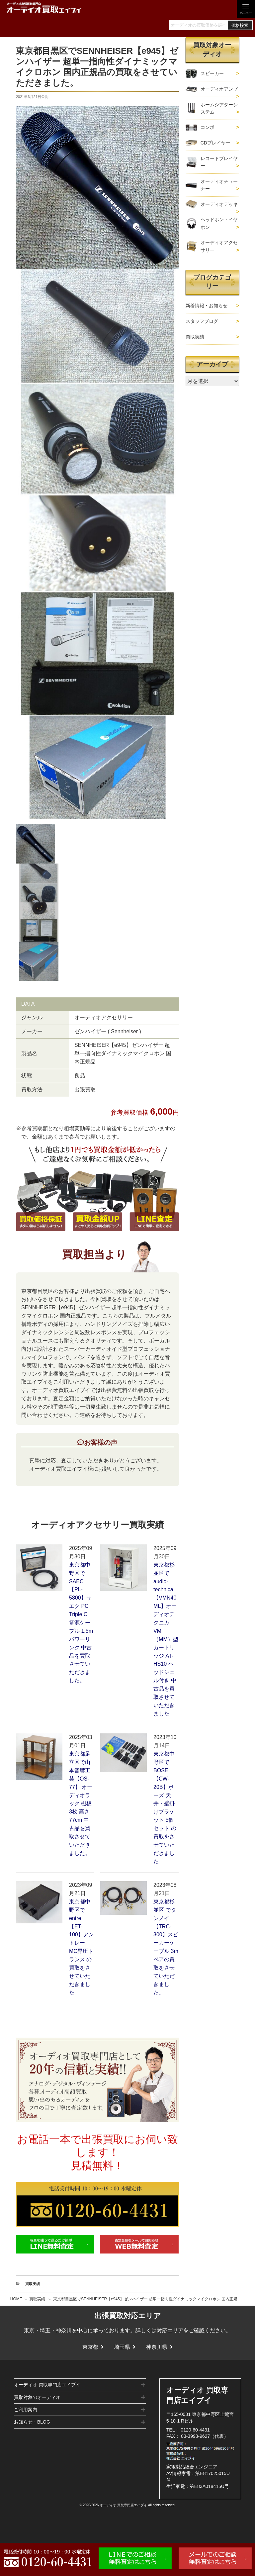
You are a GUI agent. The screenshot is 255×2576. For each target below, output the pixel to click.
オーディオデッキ (219, 204)
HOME (16, 2299)
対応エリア (170, 2330)
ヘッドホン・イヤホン (219, 223)
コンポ (207, 127)
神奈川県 (156, 2347)
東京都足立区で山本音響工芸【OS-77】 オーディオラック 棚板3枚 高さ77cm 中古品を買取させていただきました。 (80, 1803)
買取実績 (37, 2299)
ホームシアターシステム (219, 108)
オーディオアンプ (219, 89)
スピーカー (212, 73)
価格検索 (239, 25)
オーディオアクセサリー (219, 246)
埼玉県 (122, 2347)
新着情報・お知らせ (206, 305)
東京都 (90, 2347)
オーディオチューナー (219, 185)
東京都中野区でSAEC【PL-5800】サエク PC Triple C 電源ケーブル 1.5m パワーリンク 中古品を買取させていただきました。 (81, 1622)
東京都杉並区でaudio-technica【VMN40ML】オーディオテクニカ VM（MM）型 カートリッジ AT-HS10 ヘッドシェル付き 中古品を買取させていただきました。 (165, 1639)
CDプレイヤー (215, 142)
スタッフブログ (202, 321)
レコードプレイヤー (219, 162)
